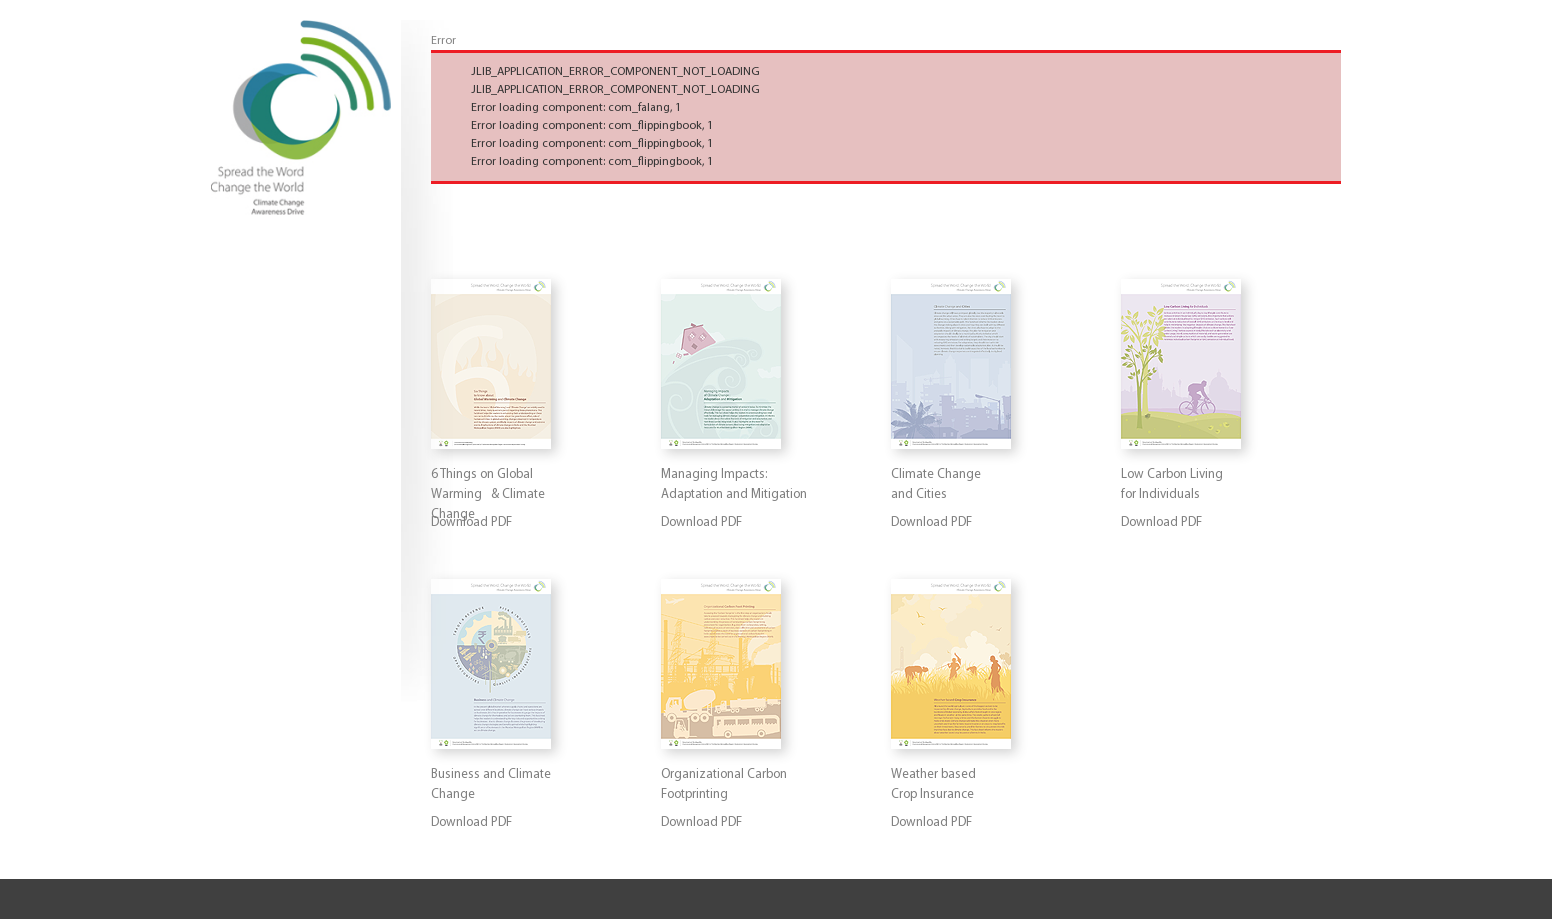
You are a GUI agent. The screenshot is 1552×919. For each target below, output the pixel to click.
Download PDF (701, 522)
